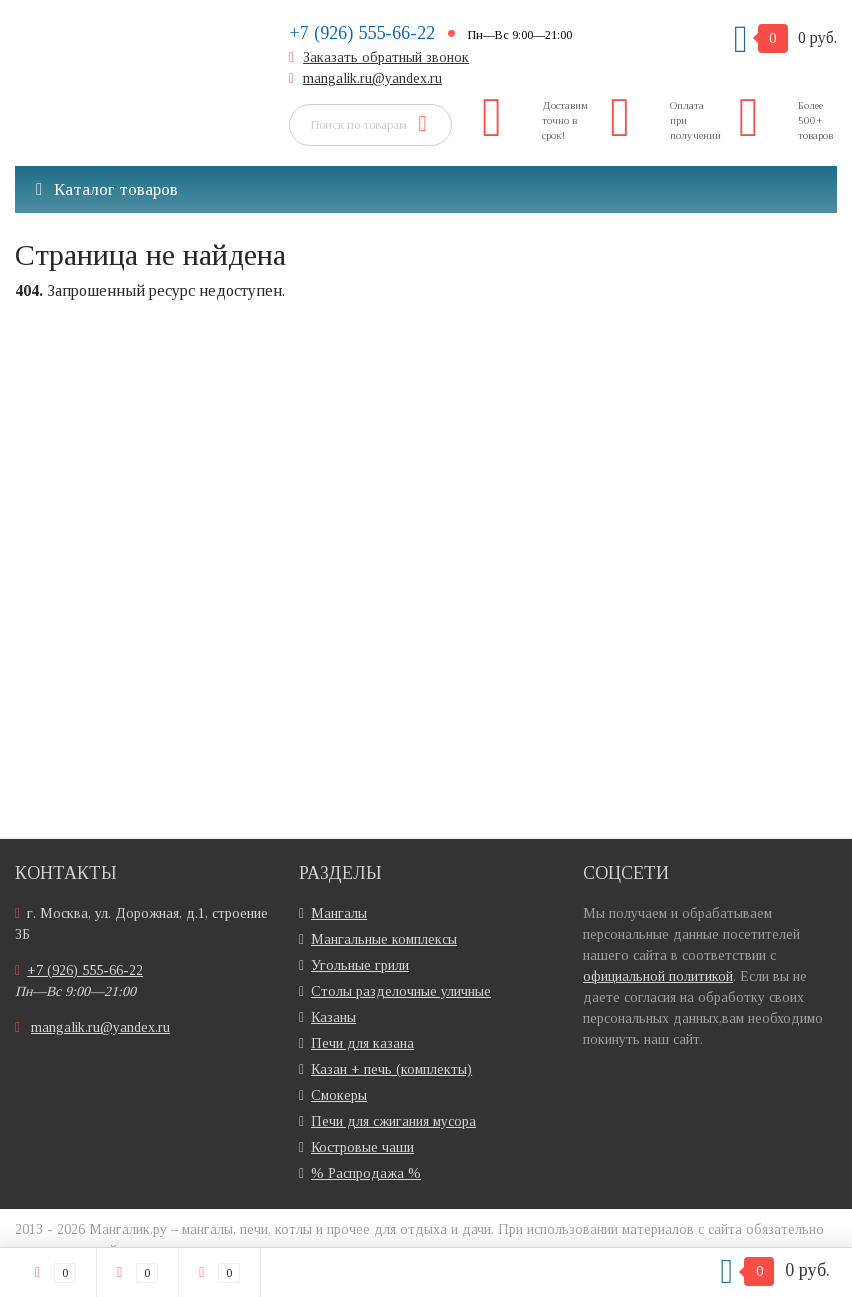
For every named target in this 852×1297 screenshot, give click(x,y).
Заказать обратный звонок (386, 57)
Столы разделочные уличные (401, 991)
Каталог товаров (107, 189)
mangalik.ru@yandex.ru (372, 78)
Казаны (333, 1017)
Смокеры (339, 1095)
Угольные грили (360, 965)
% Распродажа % (366, 1173)
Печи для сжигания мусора (393, 1121)
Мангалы (339, 913)
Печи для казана (362, 1043)
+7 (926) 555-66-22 (362, 33)
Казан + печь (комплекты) (391, 1069)
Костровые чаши (362, 1147)
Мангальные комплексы (384, 939)
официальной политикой (658, 976)
